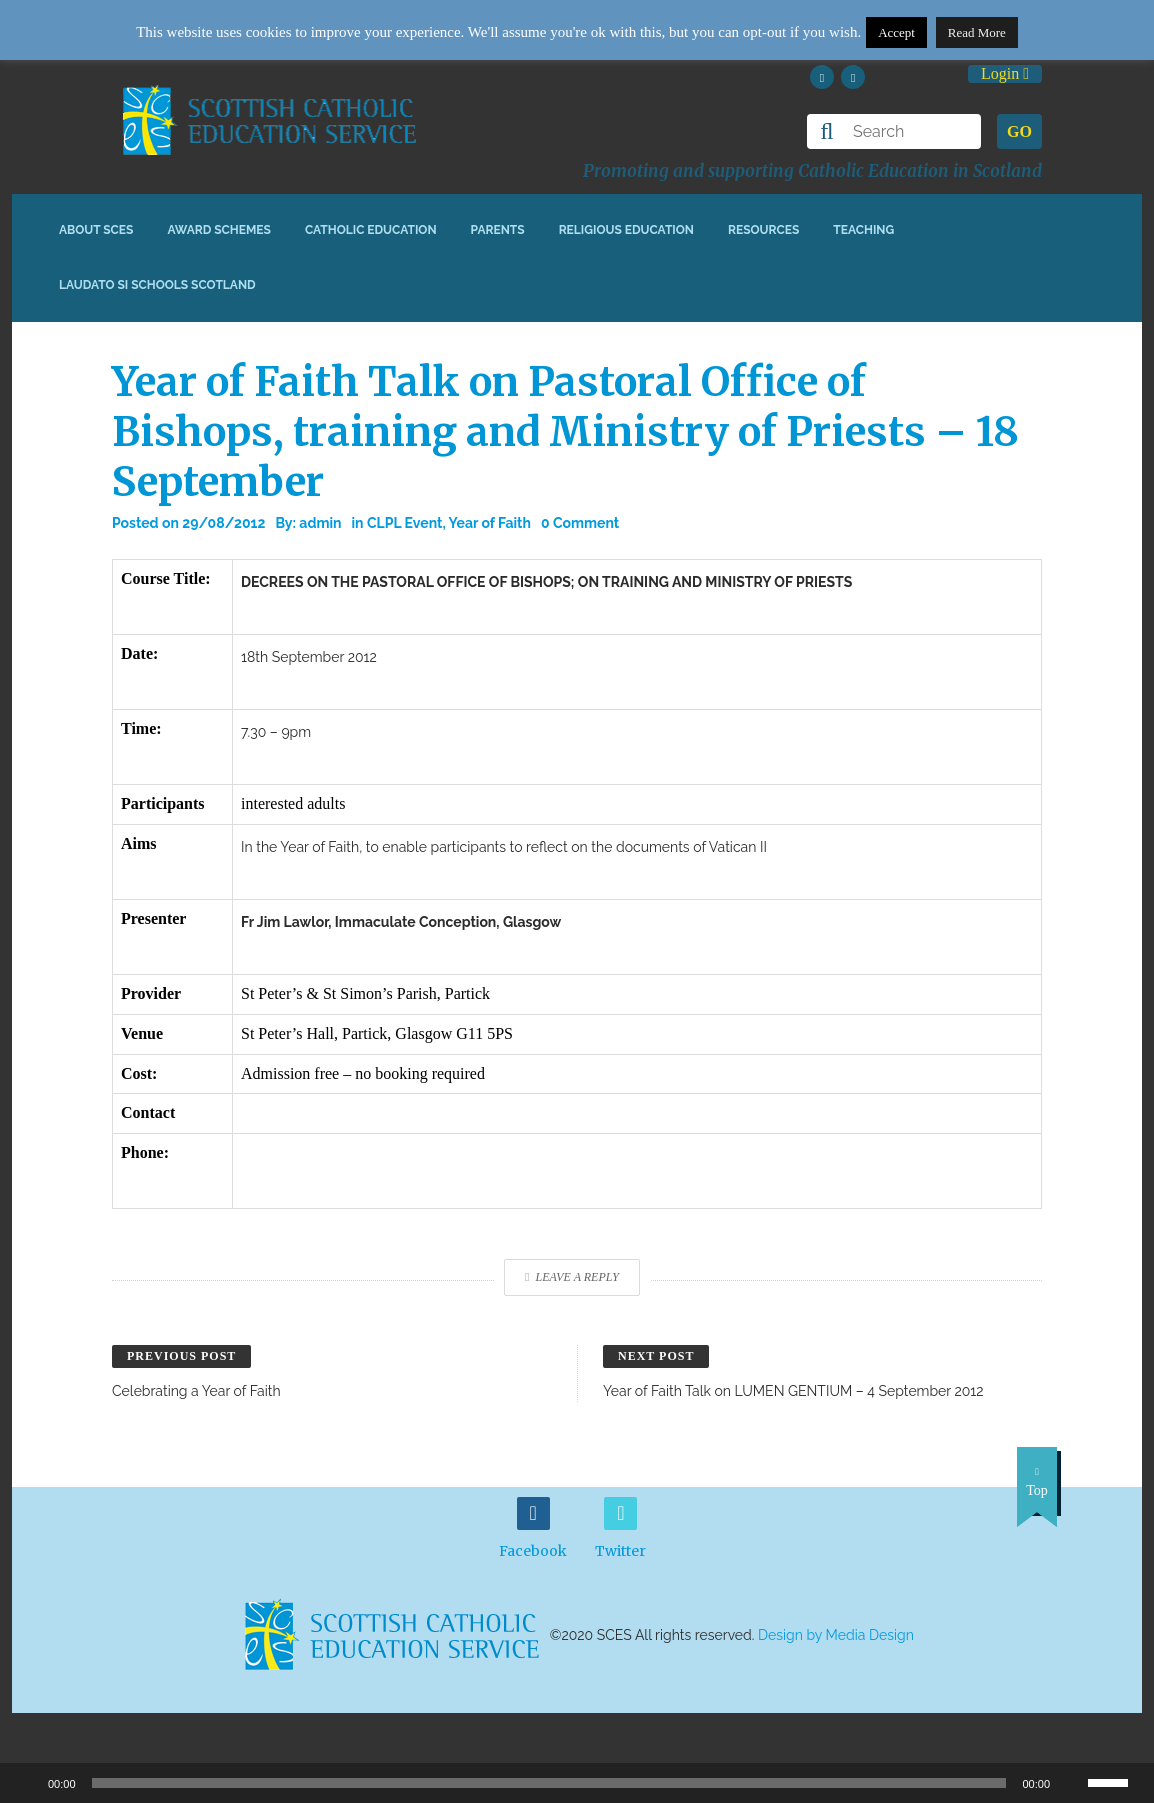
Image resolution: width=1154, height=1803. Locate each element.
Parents (498, 230)
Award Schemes (219, 230)
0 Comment (580, 523)
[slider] (1116, 1781)
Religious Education (626, 230)
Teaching (863, 230)
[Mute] (1072, 1783)
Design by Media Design (836, 1635)
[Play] (26, 1783)
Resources (763, 230)
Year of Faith (490, 523)
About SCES (96, 230)
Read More (977, 32)
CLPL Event (405, 523)
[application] (577, 1783)
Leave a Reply (572, 1277)
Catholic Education (371, 230)
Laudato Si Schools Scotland (157, 285)
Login (1005, 73)
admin (320, 523)
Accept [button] (896, 32)
